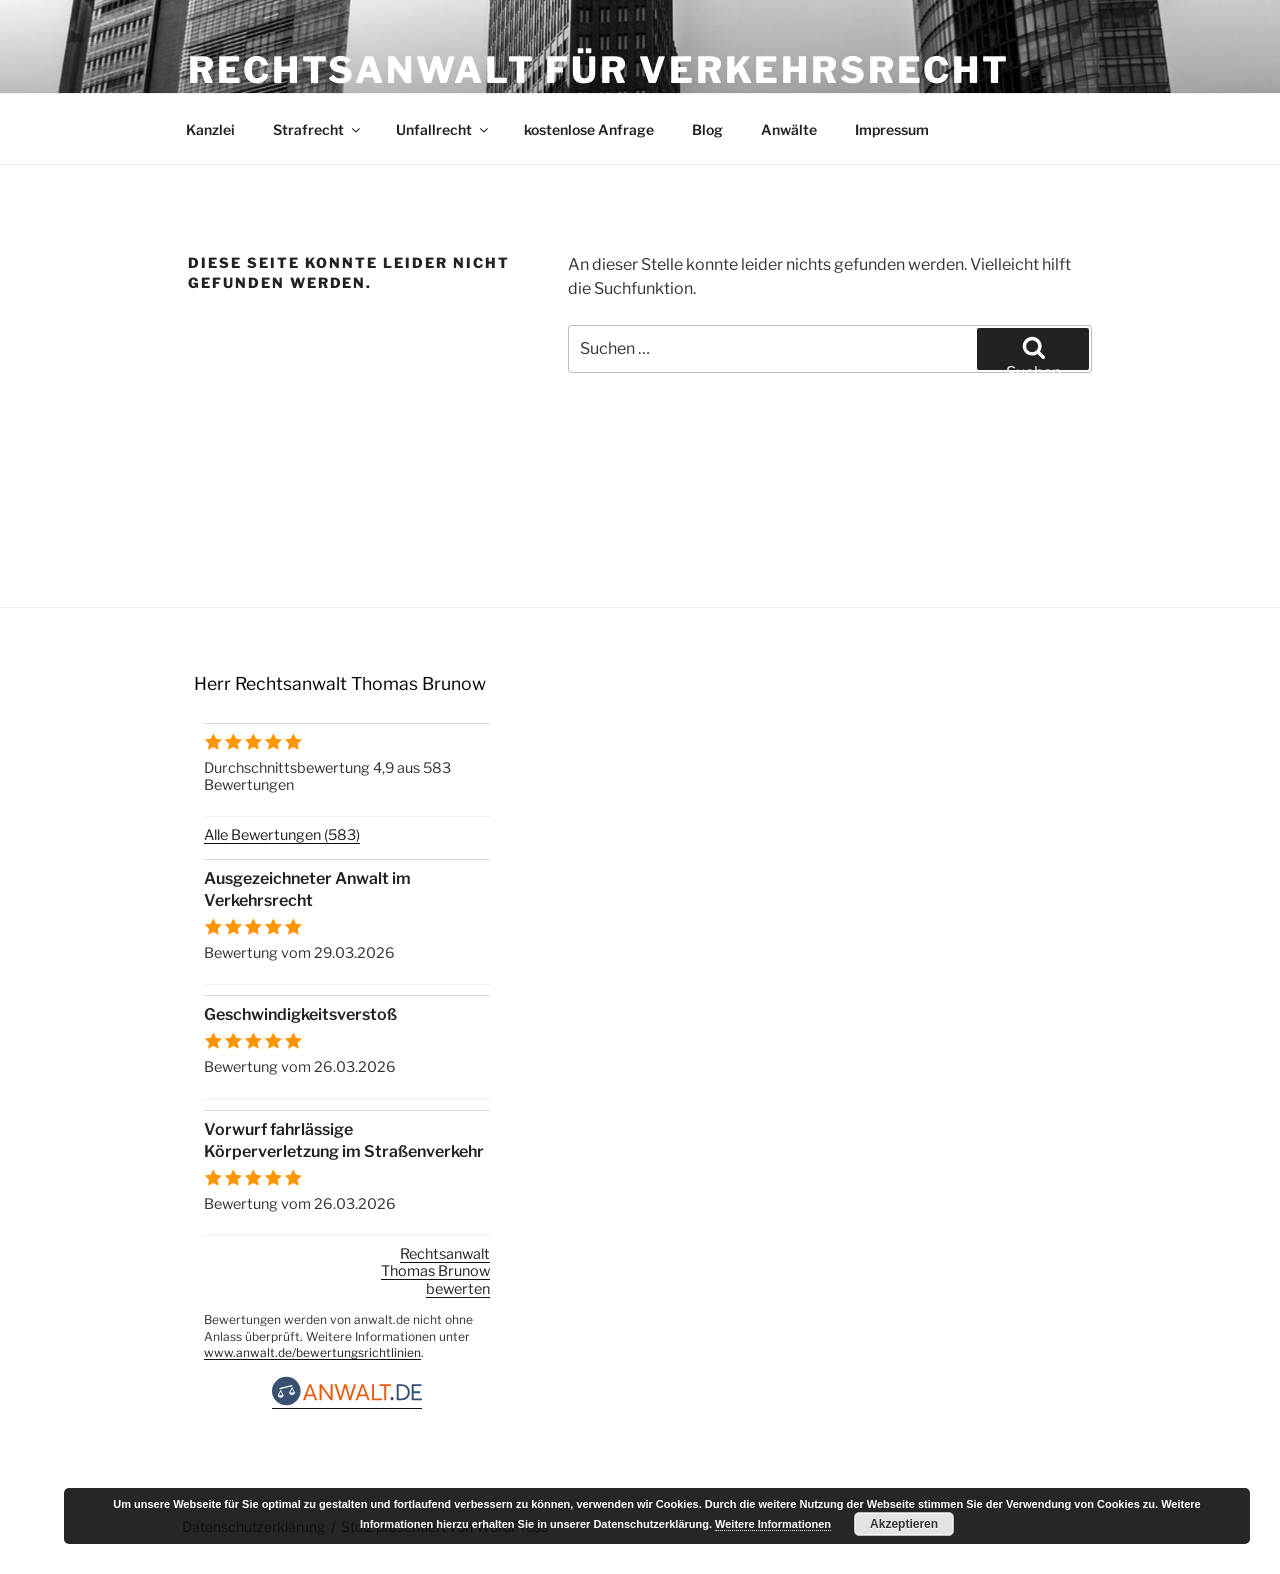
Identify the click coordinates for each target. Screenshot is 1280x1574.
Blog (707, 129)
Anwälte (789, 129)
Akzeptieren (904, 1524)
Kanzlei (210, 129)
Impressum (892, 129)
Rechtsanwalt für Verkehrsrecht (598, 70)
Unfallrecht (443, 129)
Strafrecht (318, 129)
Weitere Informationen (773, 1524)
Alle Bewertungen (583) (282, 835)
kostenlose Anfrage (589, 129)
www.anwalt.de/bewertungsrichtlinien (312, 1352)
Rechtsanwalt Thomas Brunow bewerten (435, 1271)
